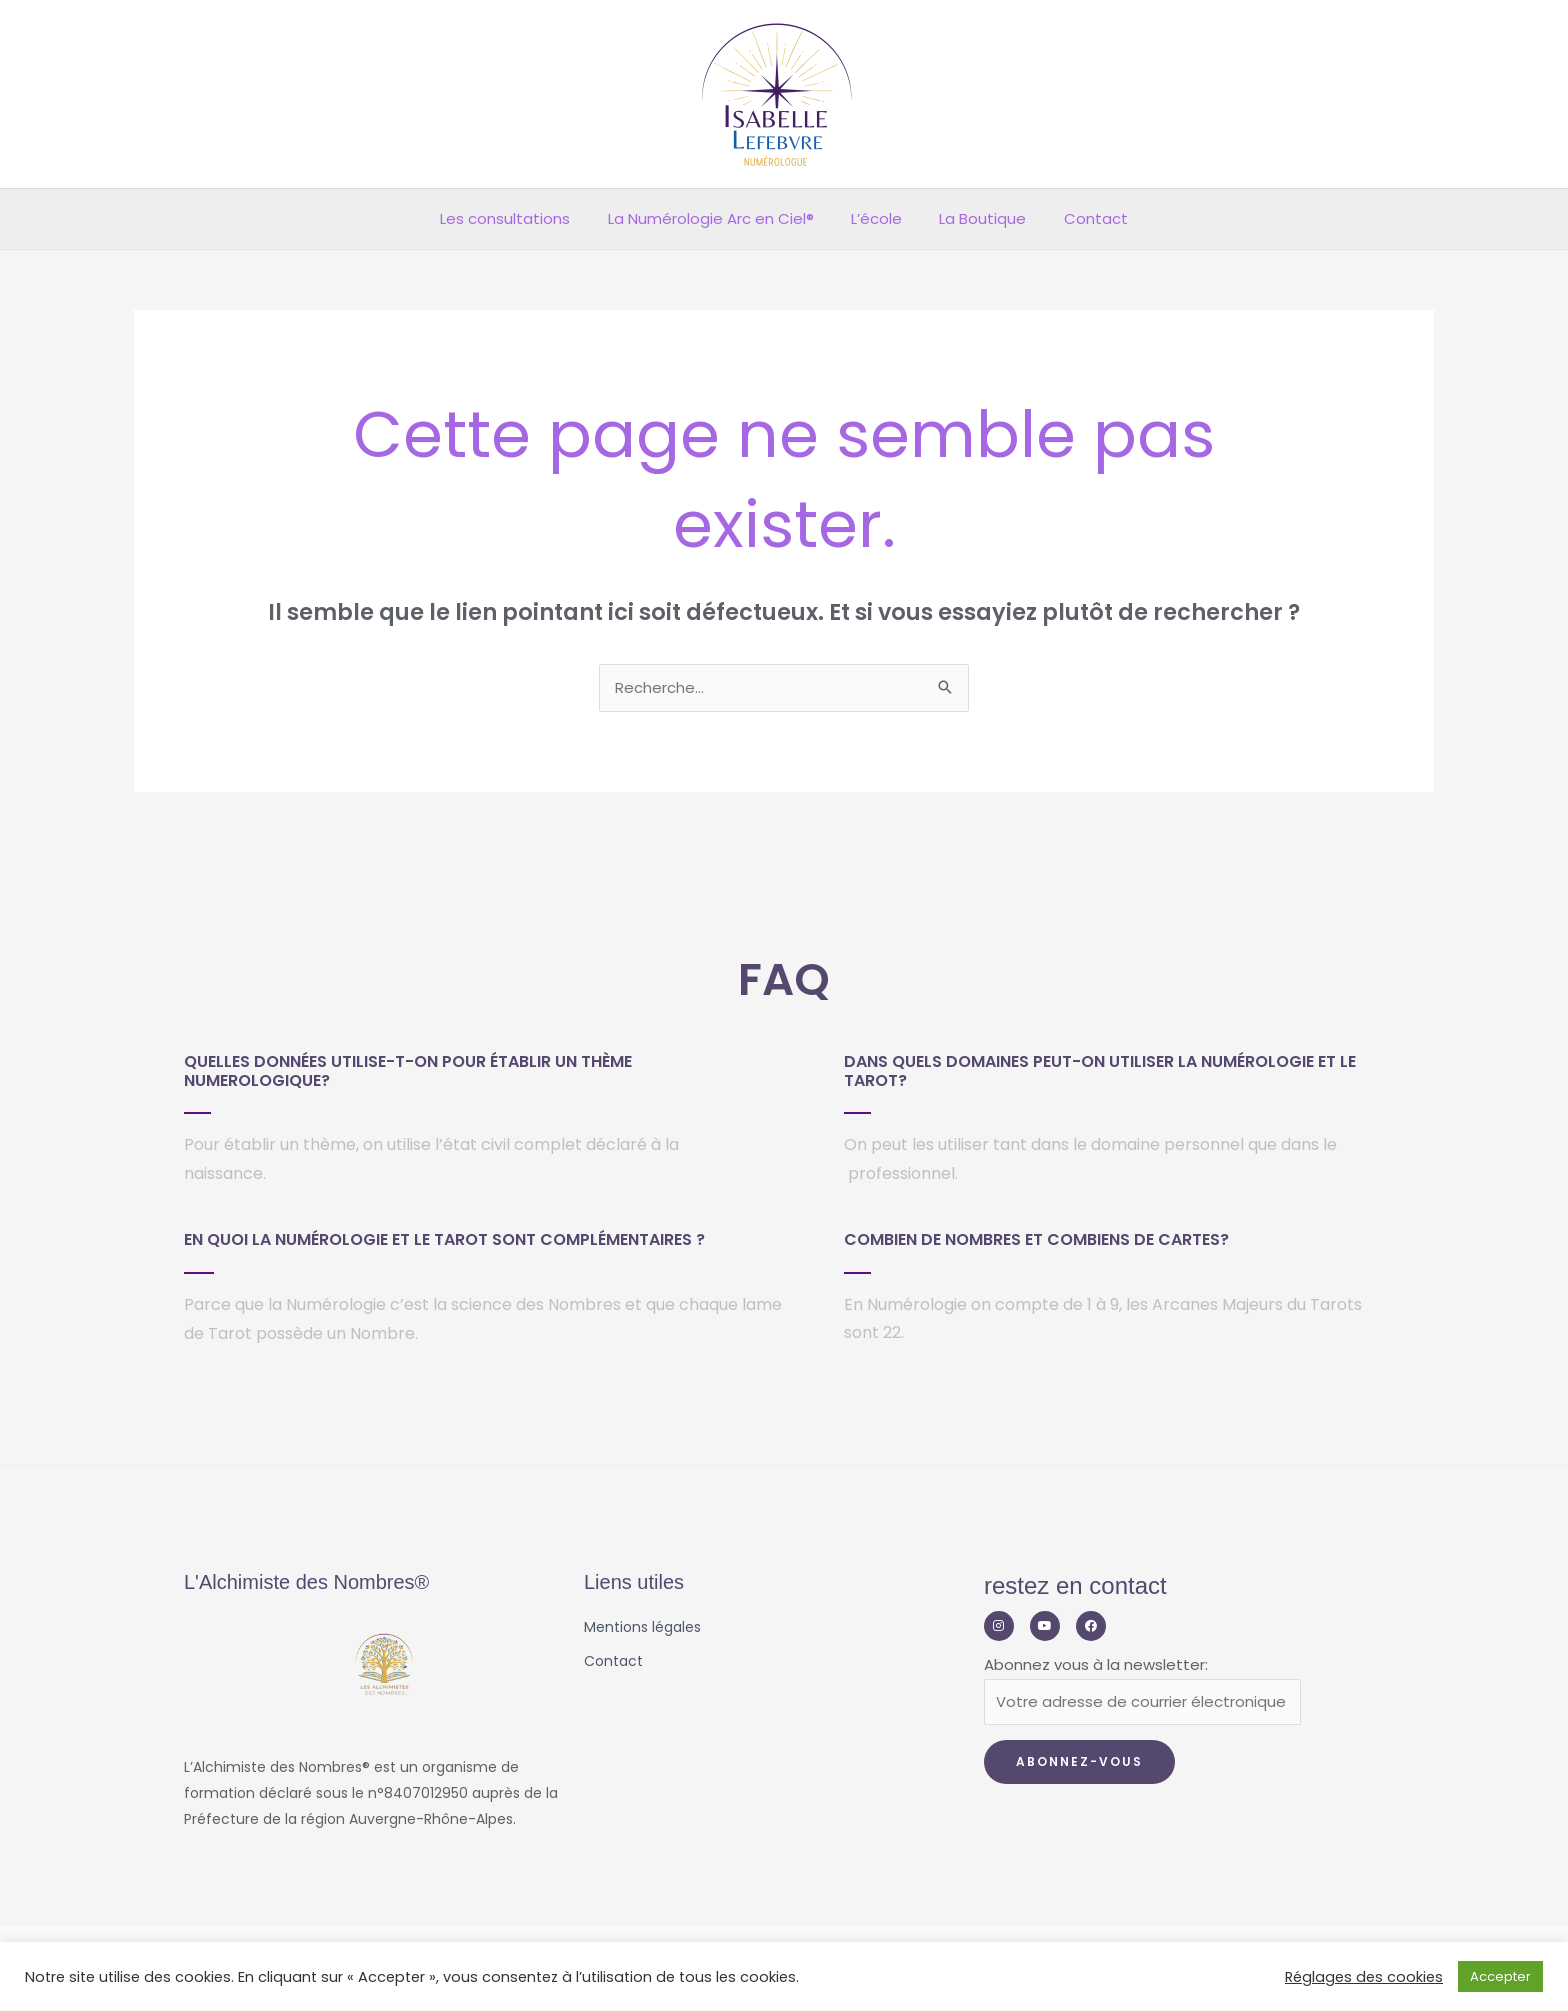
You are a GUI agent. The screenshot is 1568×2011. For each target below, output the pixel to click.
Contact (1081, 218)
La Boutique (975, 218)
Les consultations (520, 218)
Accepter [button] (1500, 1976)
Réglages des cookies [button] (1364, 1977)
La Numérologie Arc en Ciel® (718, 218)
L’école (876, 218)
